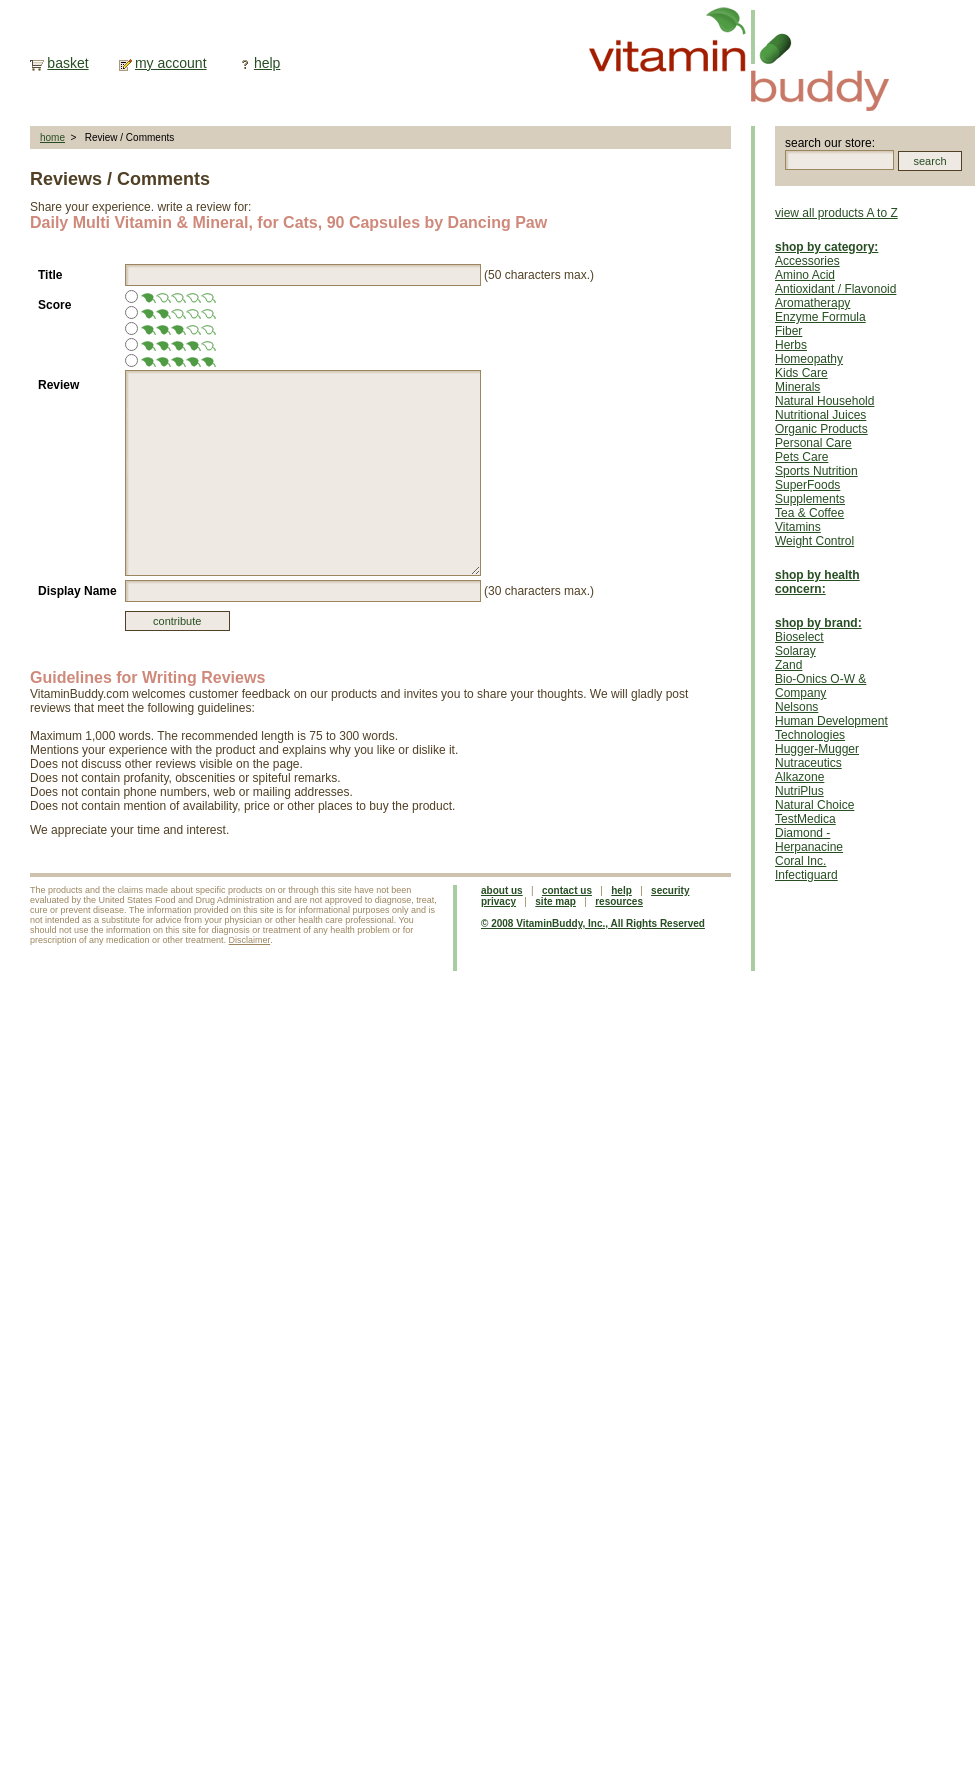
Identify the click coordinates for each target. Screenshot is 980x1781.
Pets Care (801, 457)
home (52, 137)
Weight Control (814, 541)
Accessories (807, 261)
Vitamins (798, 527)
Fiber (788, 331)
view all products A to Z (836, 213)
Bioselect (799, 637)
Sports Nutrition (816, 471)
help (267, 63)
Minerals (797, 387)
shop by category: (826, 247)
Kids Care (801, 373)
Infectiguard (806, 875)
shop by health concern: (817, 582)
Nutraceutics (808, 763)
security (670, 890)
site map (555, 901)
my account (171, 63)
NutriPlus (799, 791)
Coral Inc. (800, 861)
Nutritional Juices (820, 415)
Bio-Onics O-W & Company (820, 686)
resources (619, 901)
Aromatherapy (812, 303)
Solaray (795, 651)
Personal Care (813, 443)
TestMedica (805, 819)
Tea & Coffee (809, 513)
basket (67, 63)
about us (502, 890)
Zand (788, 665)
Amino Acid (805, 275)
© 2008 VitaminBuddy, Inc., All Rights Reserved (593, 923)
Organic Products (821, 429)
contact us (567, 890)
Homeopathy (809, 359)
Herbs (791, 345)
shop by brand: (818, 623)
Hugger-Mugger (817, 749)
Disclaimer (250, 940)
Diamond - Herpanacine (809, 840)
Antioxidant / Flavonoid (835, 289)
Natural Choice (814, 805)
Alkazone (799, 777)
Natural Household (824, 401)
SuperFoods (807, 485)
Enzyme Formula (820, 317)
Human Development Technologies (831, 728)
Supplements (810, 499)
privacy (498, 901)
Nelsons (796, 707)
